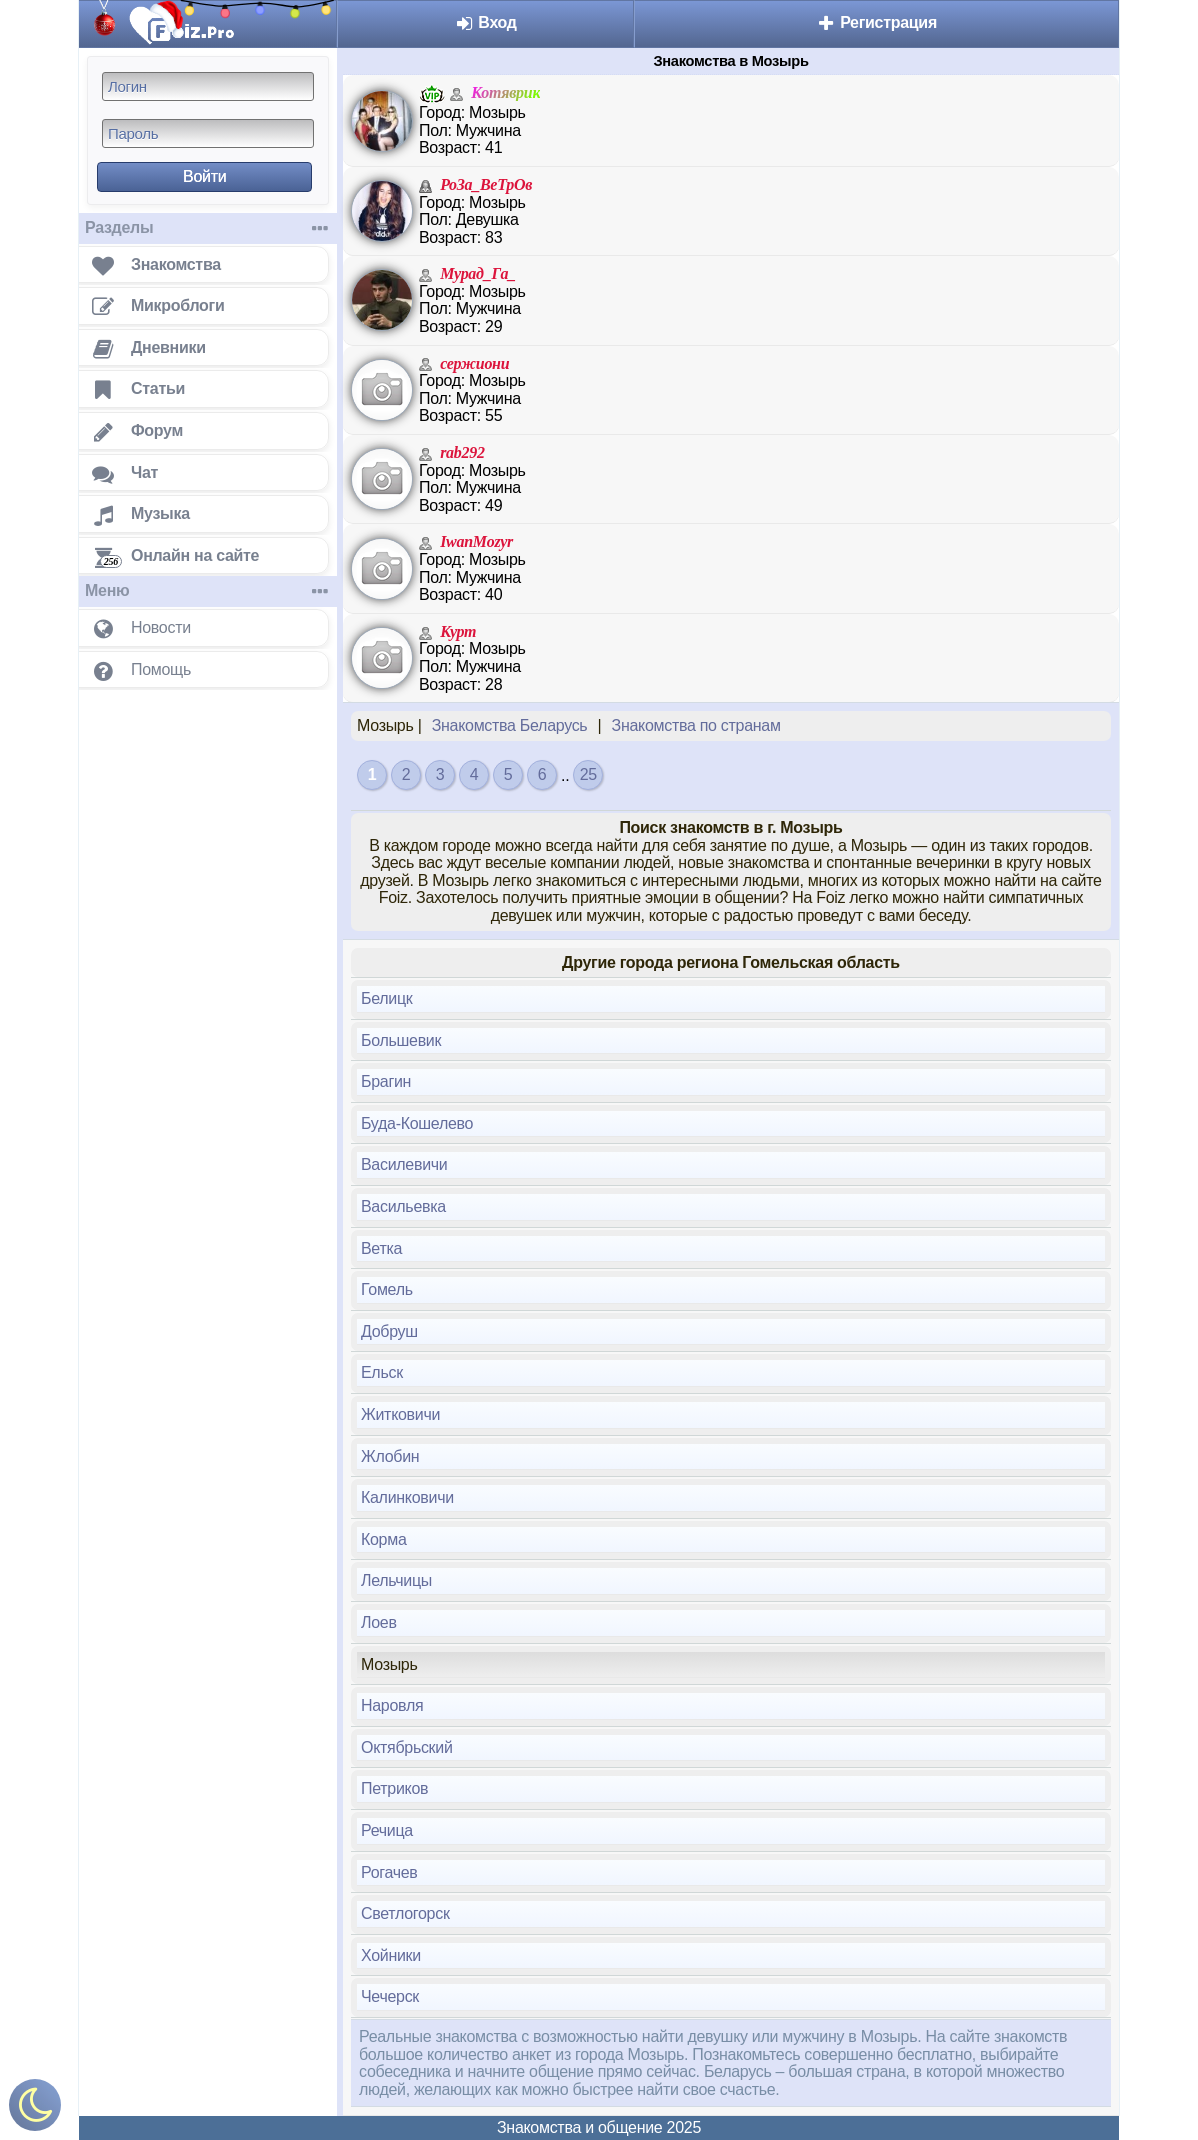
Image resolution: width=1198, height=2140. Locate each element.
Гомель (387, 1289)
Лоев (379, 1622)
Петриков (394, 1788)
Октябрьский (407, 1747)
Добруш (389, 1331)
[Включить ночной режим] (35, 2109)
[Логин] (208, 86)
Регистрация (876, 22)
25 (588, 774)
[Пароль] (208, 133)
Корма (384, 1539)
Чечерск (390, 1996)
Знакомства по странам (696, 725)
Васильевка (403, 1206)
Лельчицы (396, 1580)
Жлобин (390, 1456)
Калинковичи (407, 1497)
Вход (485, 22)
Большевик (401, 1040)
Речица (387, 1830)
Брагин (386, 1081)
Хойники (391, 1955)
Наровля (392, 1705)
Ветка (381, 1248)
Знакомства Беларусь (510, 725)
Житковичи (400, 1414)
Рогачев (389, 1872)
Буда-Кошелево (417, 1123)
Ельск (382, 1372)
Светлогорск (405, 1913)
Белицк (387, 998)
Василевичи (404, 1164)
